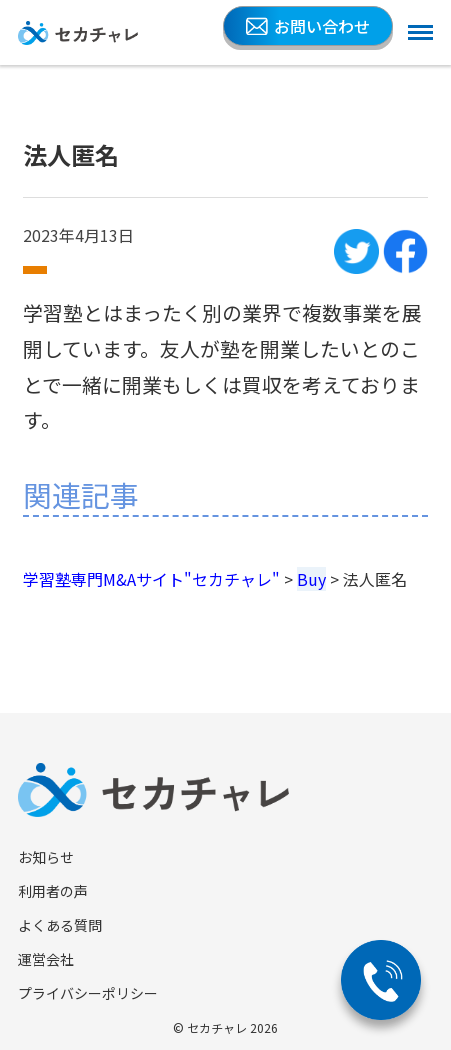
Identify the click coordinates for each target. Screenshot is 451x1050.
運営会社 (46, 959)
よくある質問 (60, 925)
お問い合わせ (308, 26)
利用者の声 (53, 891)
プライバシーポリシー (88, 993)
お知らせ (46, 857)
